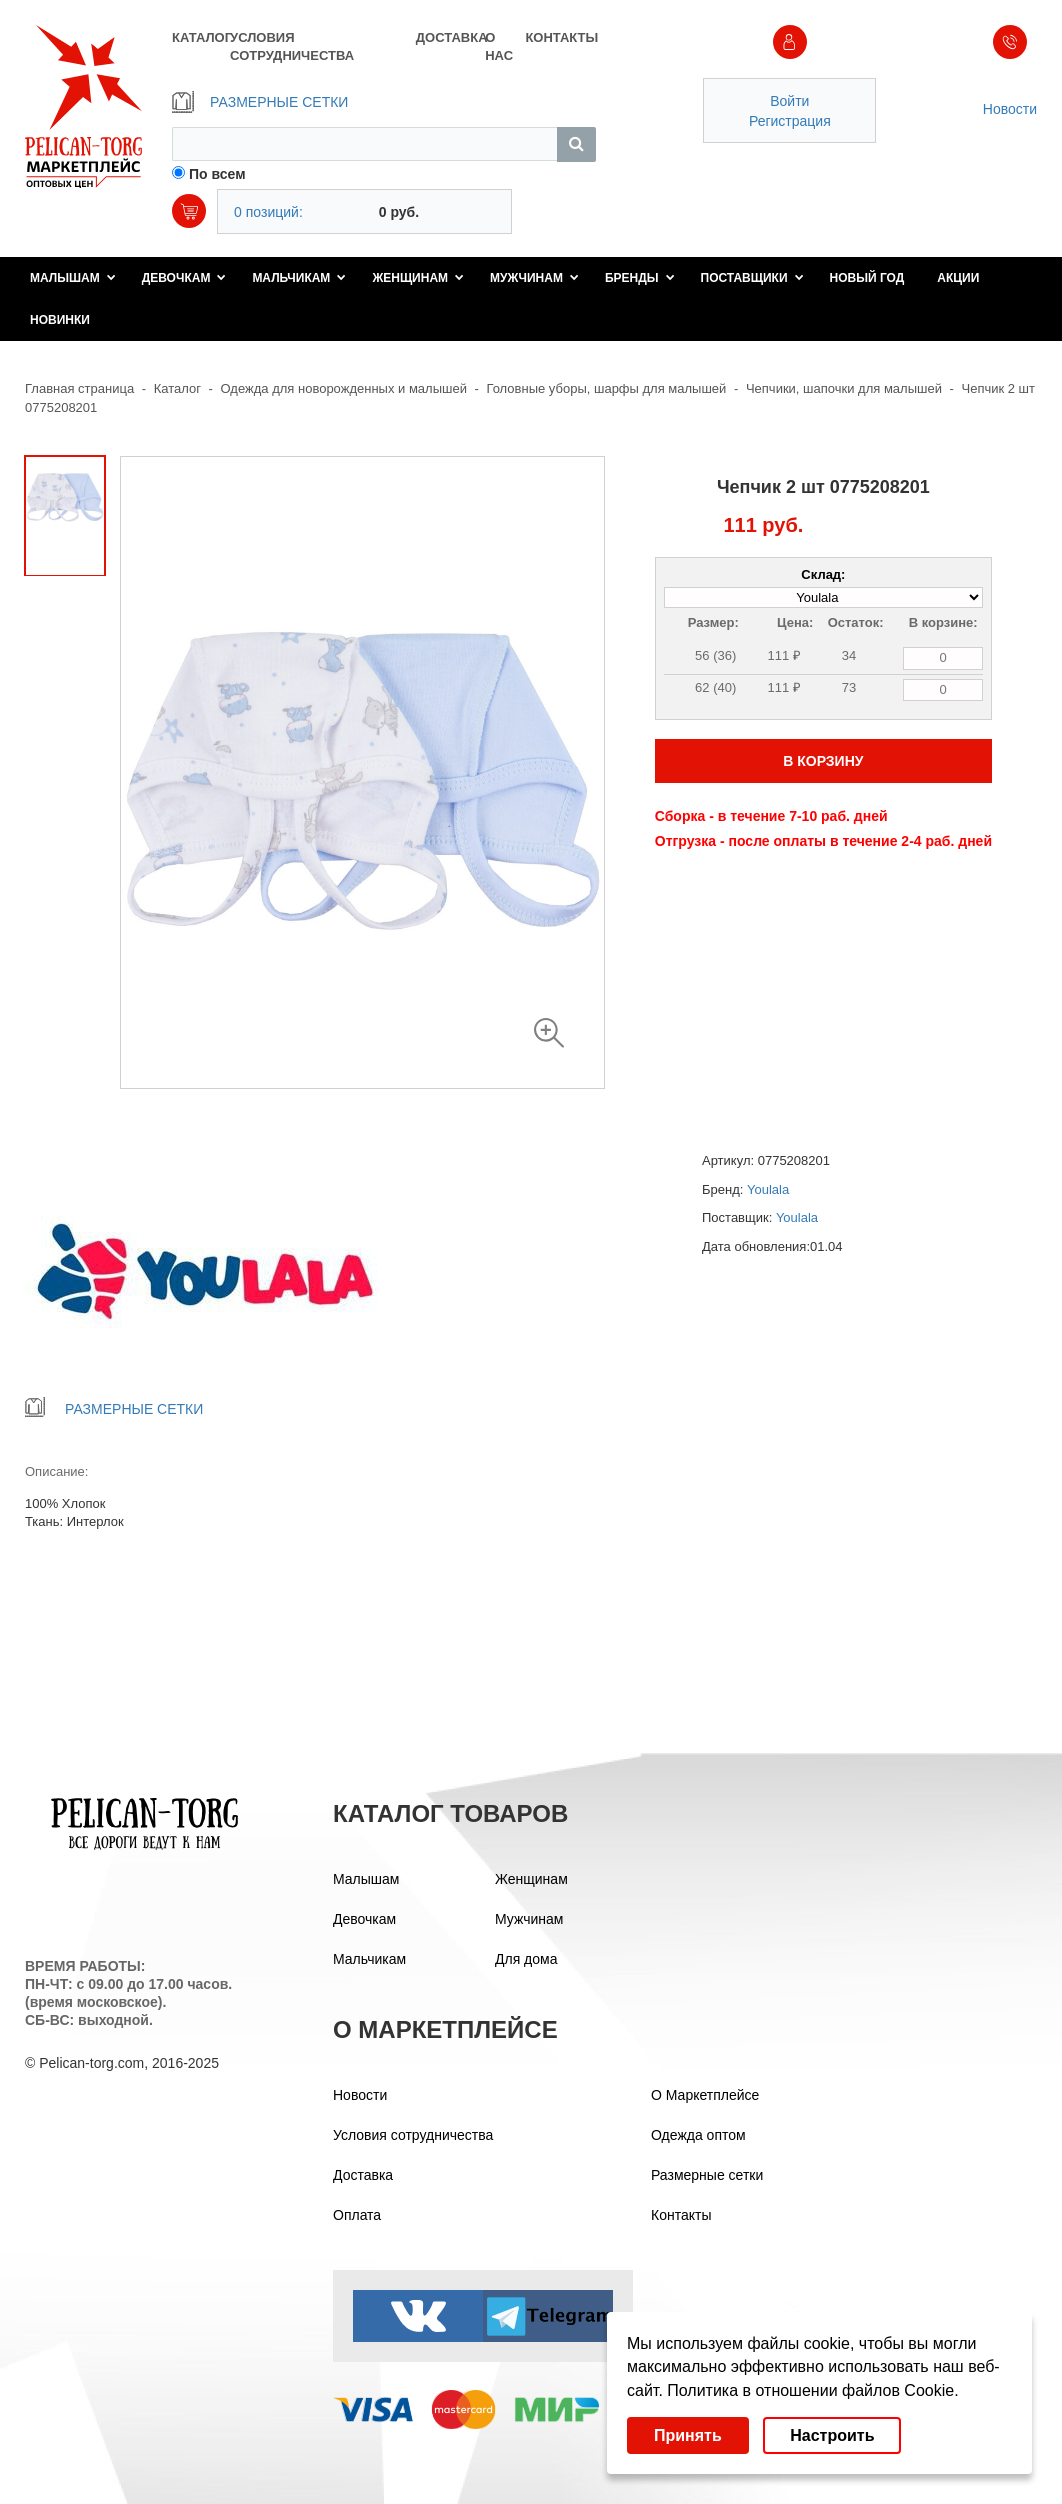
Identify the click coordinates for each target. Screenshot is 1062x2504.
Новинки (60, 320)
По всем (217, 174)
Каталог (177, 388)
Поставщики (752, 278)
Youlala (768, 1189)
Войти (789, 101)
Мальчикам (299, 278)
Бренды (640, 278)
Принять (688, 2435)
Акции (958, 278)
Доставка (363, 2175)
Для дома (526, 1959)
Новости (1010, 109)
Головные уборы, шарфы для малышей (607, 388)
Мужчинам (534, 278)
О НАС (499, 46)
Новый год (867, 278)
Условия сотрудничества (413, 2135)
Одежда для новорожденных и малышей (344, 388)
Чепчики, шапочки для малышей (844, 388)
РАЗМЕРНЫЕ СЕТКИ (260, 102)
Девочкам (184, 278)
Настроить (832, 2435)
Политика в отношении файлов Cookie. (812, 2390)
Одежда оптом (698, 2135)
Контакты (681, 2215)
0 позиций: (268, 212)
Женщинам (418, 278)
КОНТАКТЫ (560, 37)
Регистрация (790, 121)
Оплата (357, 2215)
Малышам (73, 278)
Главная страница (79, 388)
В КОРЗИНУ (823, 761)
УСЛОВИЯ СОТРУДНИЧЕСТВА (292, 46)
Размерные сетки (707, 2175)
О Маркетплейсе (705, 2095)
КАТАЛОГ (201, 37)
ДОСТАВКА (450, 37)
